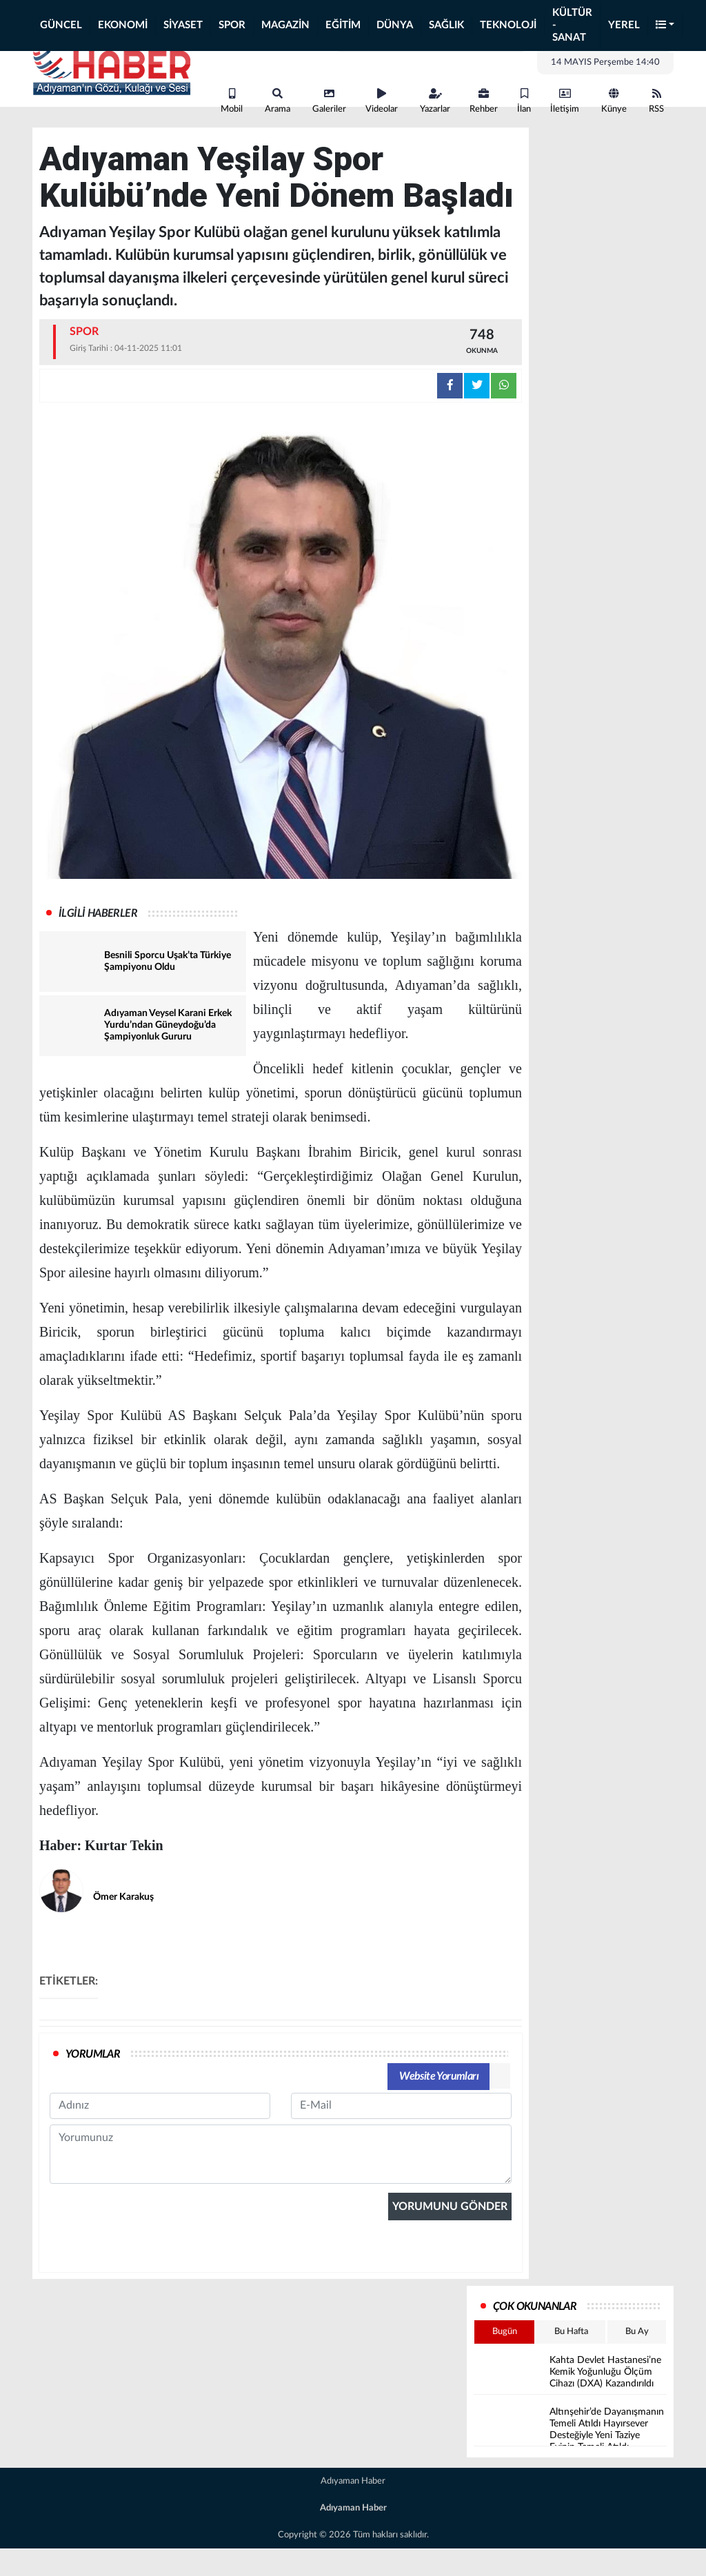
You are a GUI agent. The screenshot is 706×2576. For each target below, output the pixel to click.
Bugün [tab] (504, 2331)
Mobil (232, 101)
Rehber (484, 101)
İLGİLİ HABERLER (98, 913)
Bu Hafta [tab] (571, 2331)
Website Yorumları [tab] (438, 2076)
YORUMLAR (92, 2054)
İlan (524, 101)
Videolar (381, 101)
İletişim (564, 101)
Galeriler (329, 101)
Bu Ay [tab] (637, 2331)
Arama (277, 101)
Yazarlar (435, 101)
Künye (614, 101)
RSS (656, 101)
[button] (665, 26)
